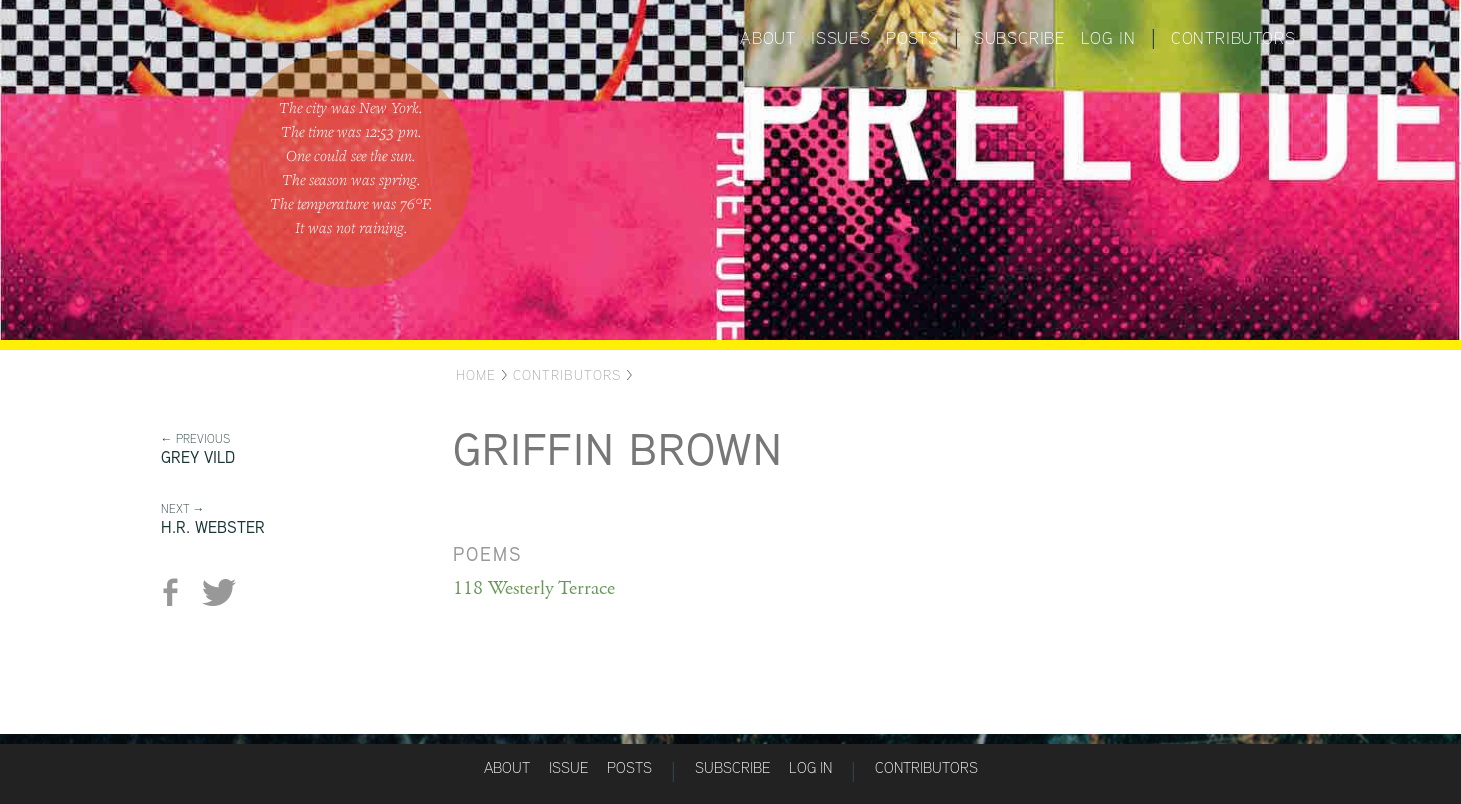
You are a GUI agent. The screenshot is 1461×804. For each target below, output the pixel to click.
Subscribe (1020, 38)
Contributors (1233, 38)
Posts (912, 38)
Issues (841, 38)
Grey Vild (198, 457)
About (768, 38)
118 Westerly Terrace (534, 588)
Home (476, 375)
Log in (1108, 38)
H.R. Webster (213, 527)
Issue (568, 767)
